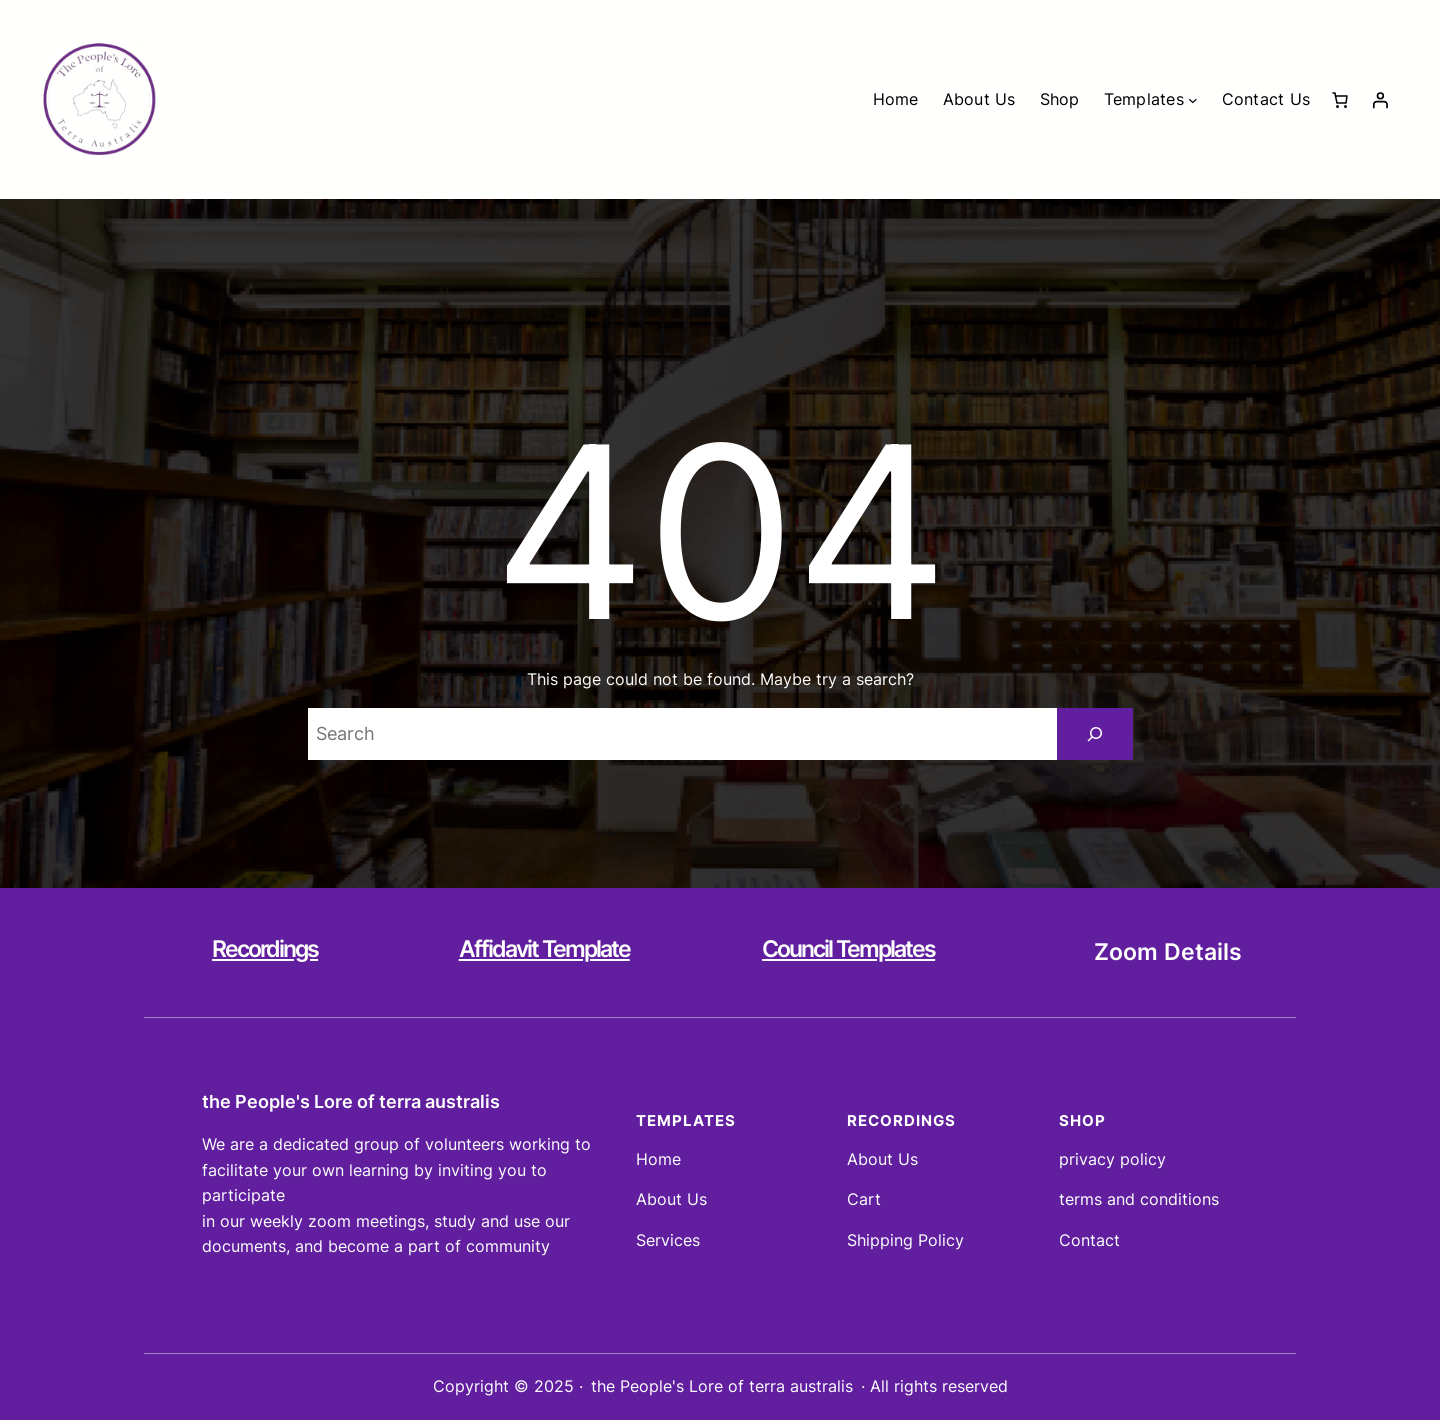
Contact (1089, 1240)
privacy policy (1112, 1159)
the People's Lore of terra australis (351, 1101)
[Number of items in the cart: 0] (1340, 100)
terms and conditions (1139, 1199)
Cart (864, 1199)
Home (658, 1159)
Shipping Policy (905, 1240)
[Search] (1095, 734)
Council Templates (848, 949)
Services (668, 1240)
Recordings (265, 949)
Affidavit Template (544, 949)
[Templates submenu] (1193, 100)
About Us (671, 1199)
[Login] (1380, 100)
